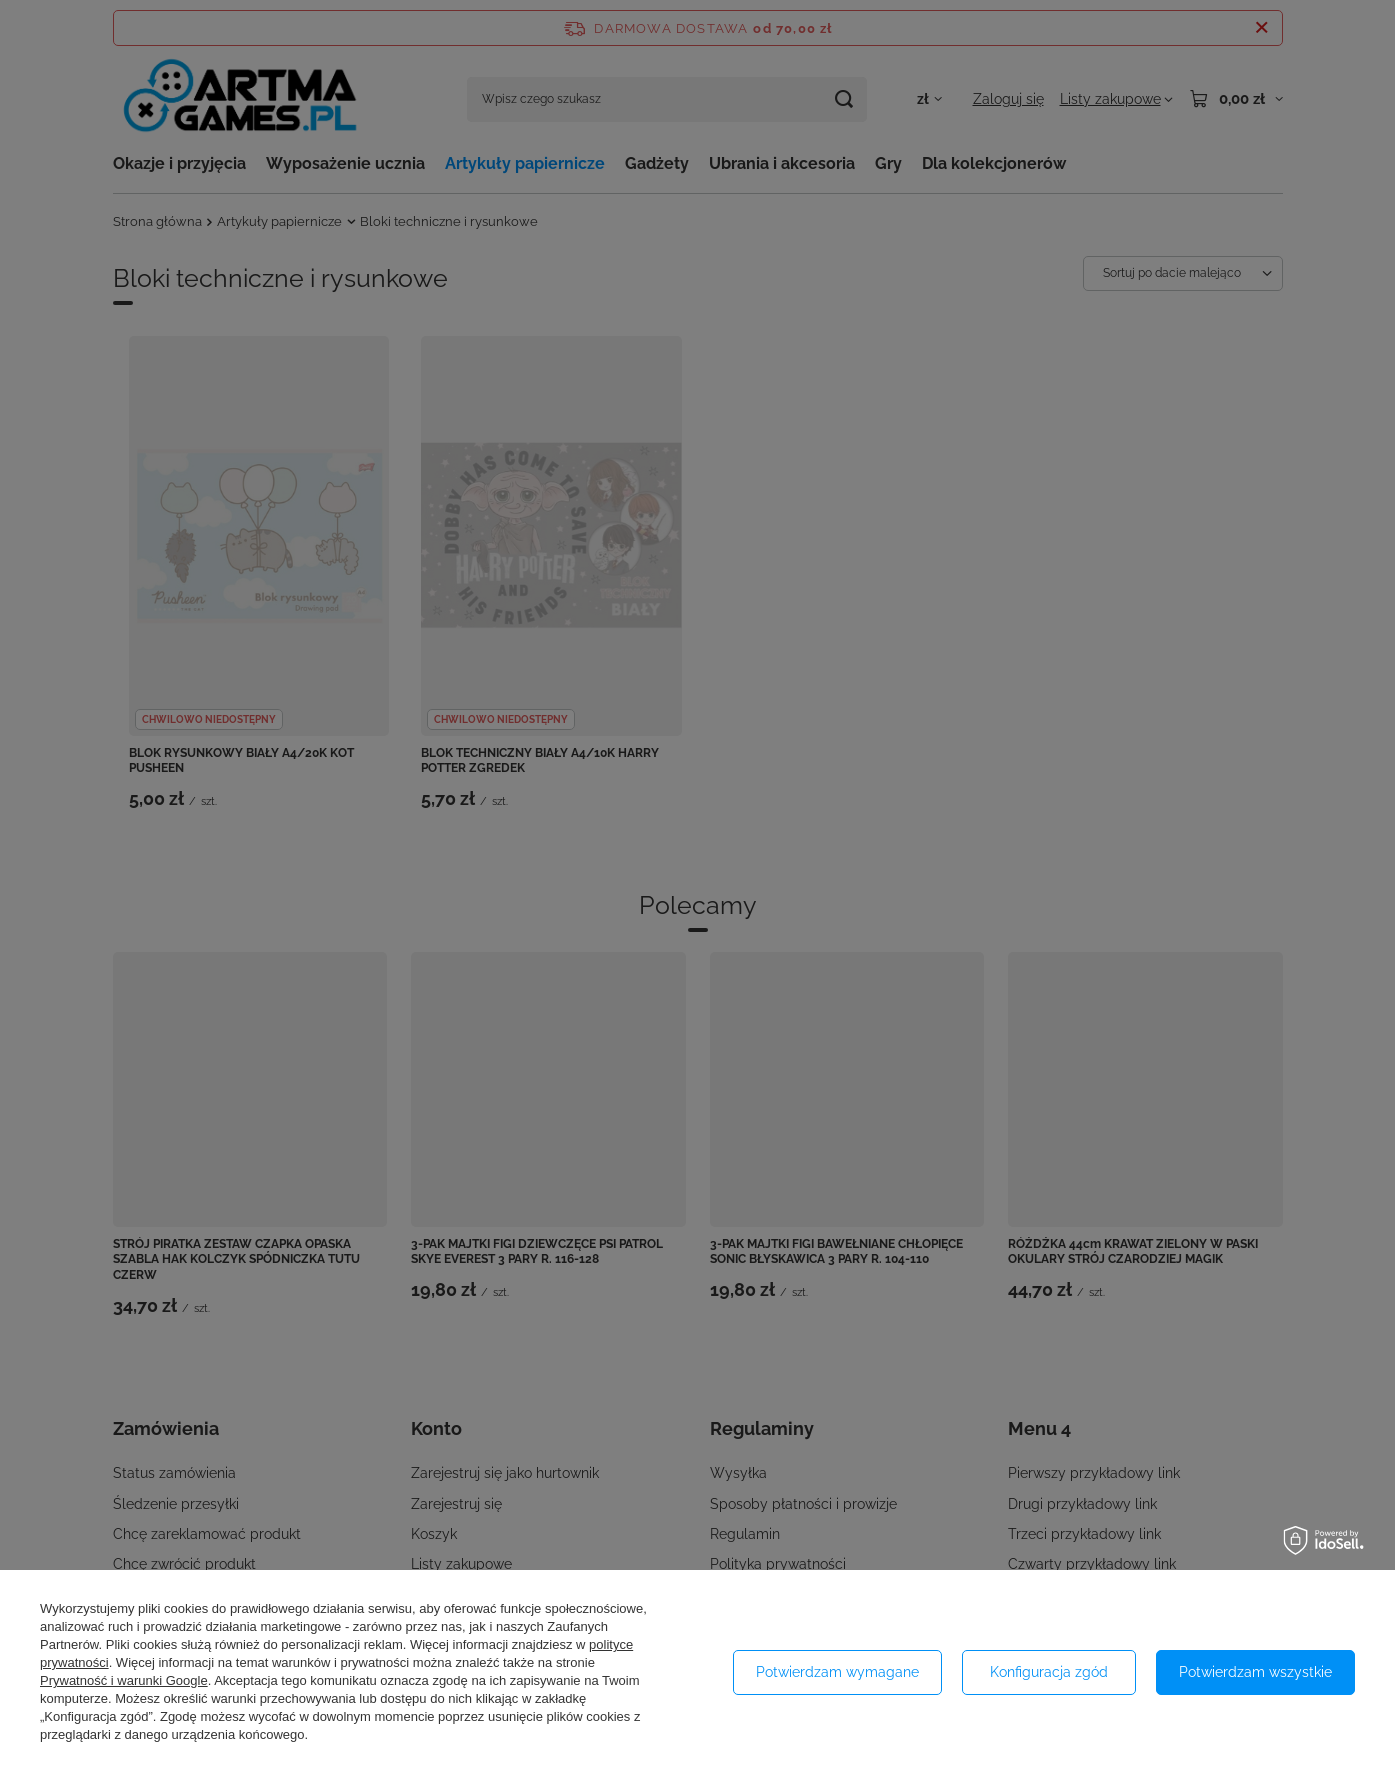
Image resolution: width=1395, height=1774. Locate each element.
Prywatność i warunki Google (124, 1680)
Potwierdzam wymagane (837, 1672)
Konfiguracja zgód (1049, 1672)
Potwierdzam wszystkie (1255, 1672)
